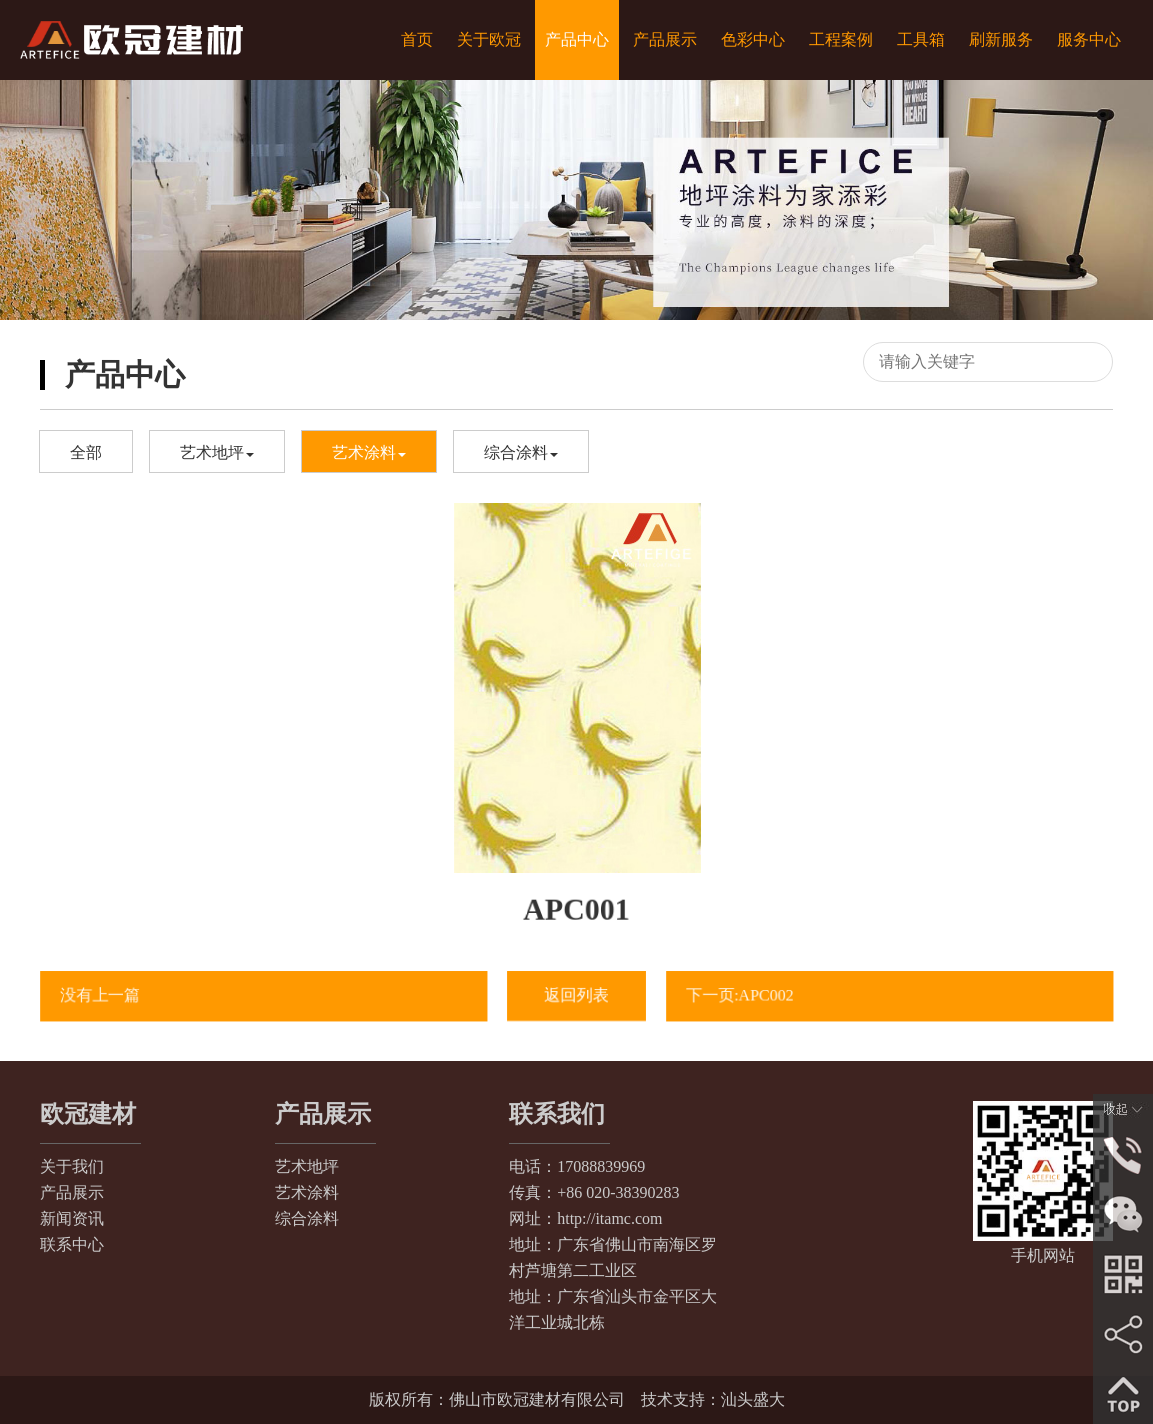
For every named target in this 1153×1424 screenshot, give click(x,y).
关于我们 (72, 1166)
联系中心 (72, 1244)
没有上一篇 (109, 996)
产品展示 (72, 1192)
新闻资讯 (72, 1218)
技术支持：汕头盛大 (713, 1399)
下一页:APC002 (748, 996)
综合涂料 (521, 452)
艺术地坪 (217, 452)
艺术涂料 (369, 452)
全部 (86, 452)
